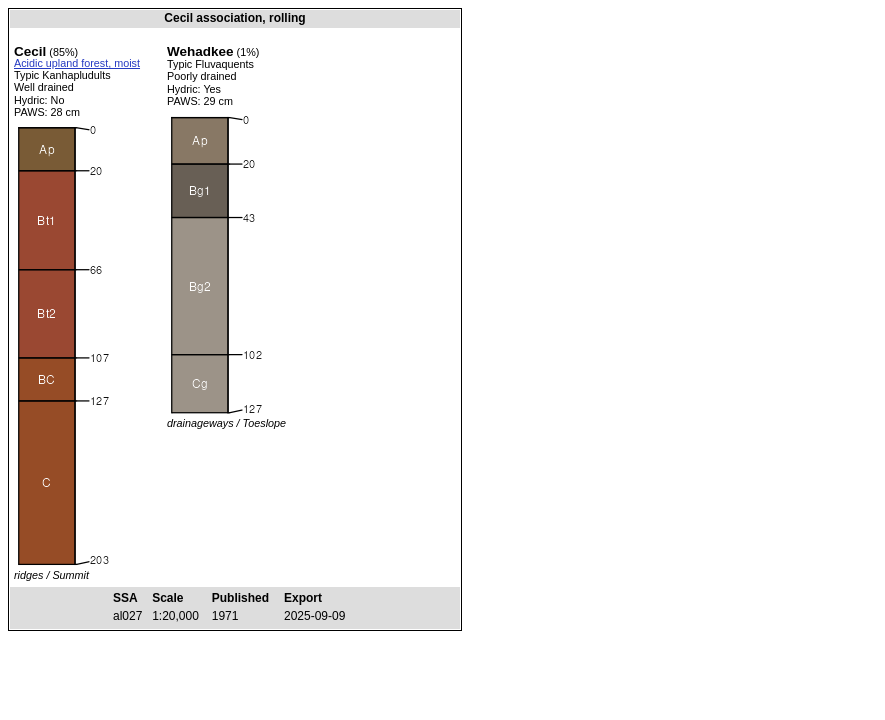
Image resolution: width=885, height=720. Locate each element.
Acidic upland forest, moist (77, 63)
